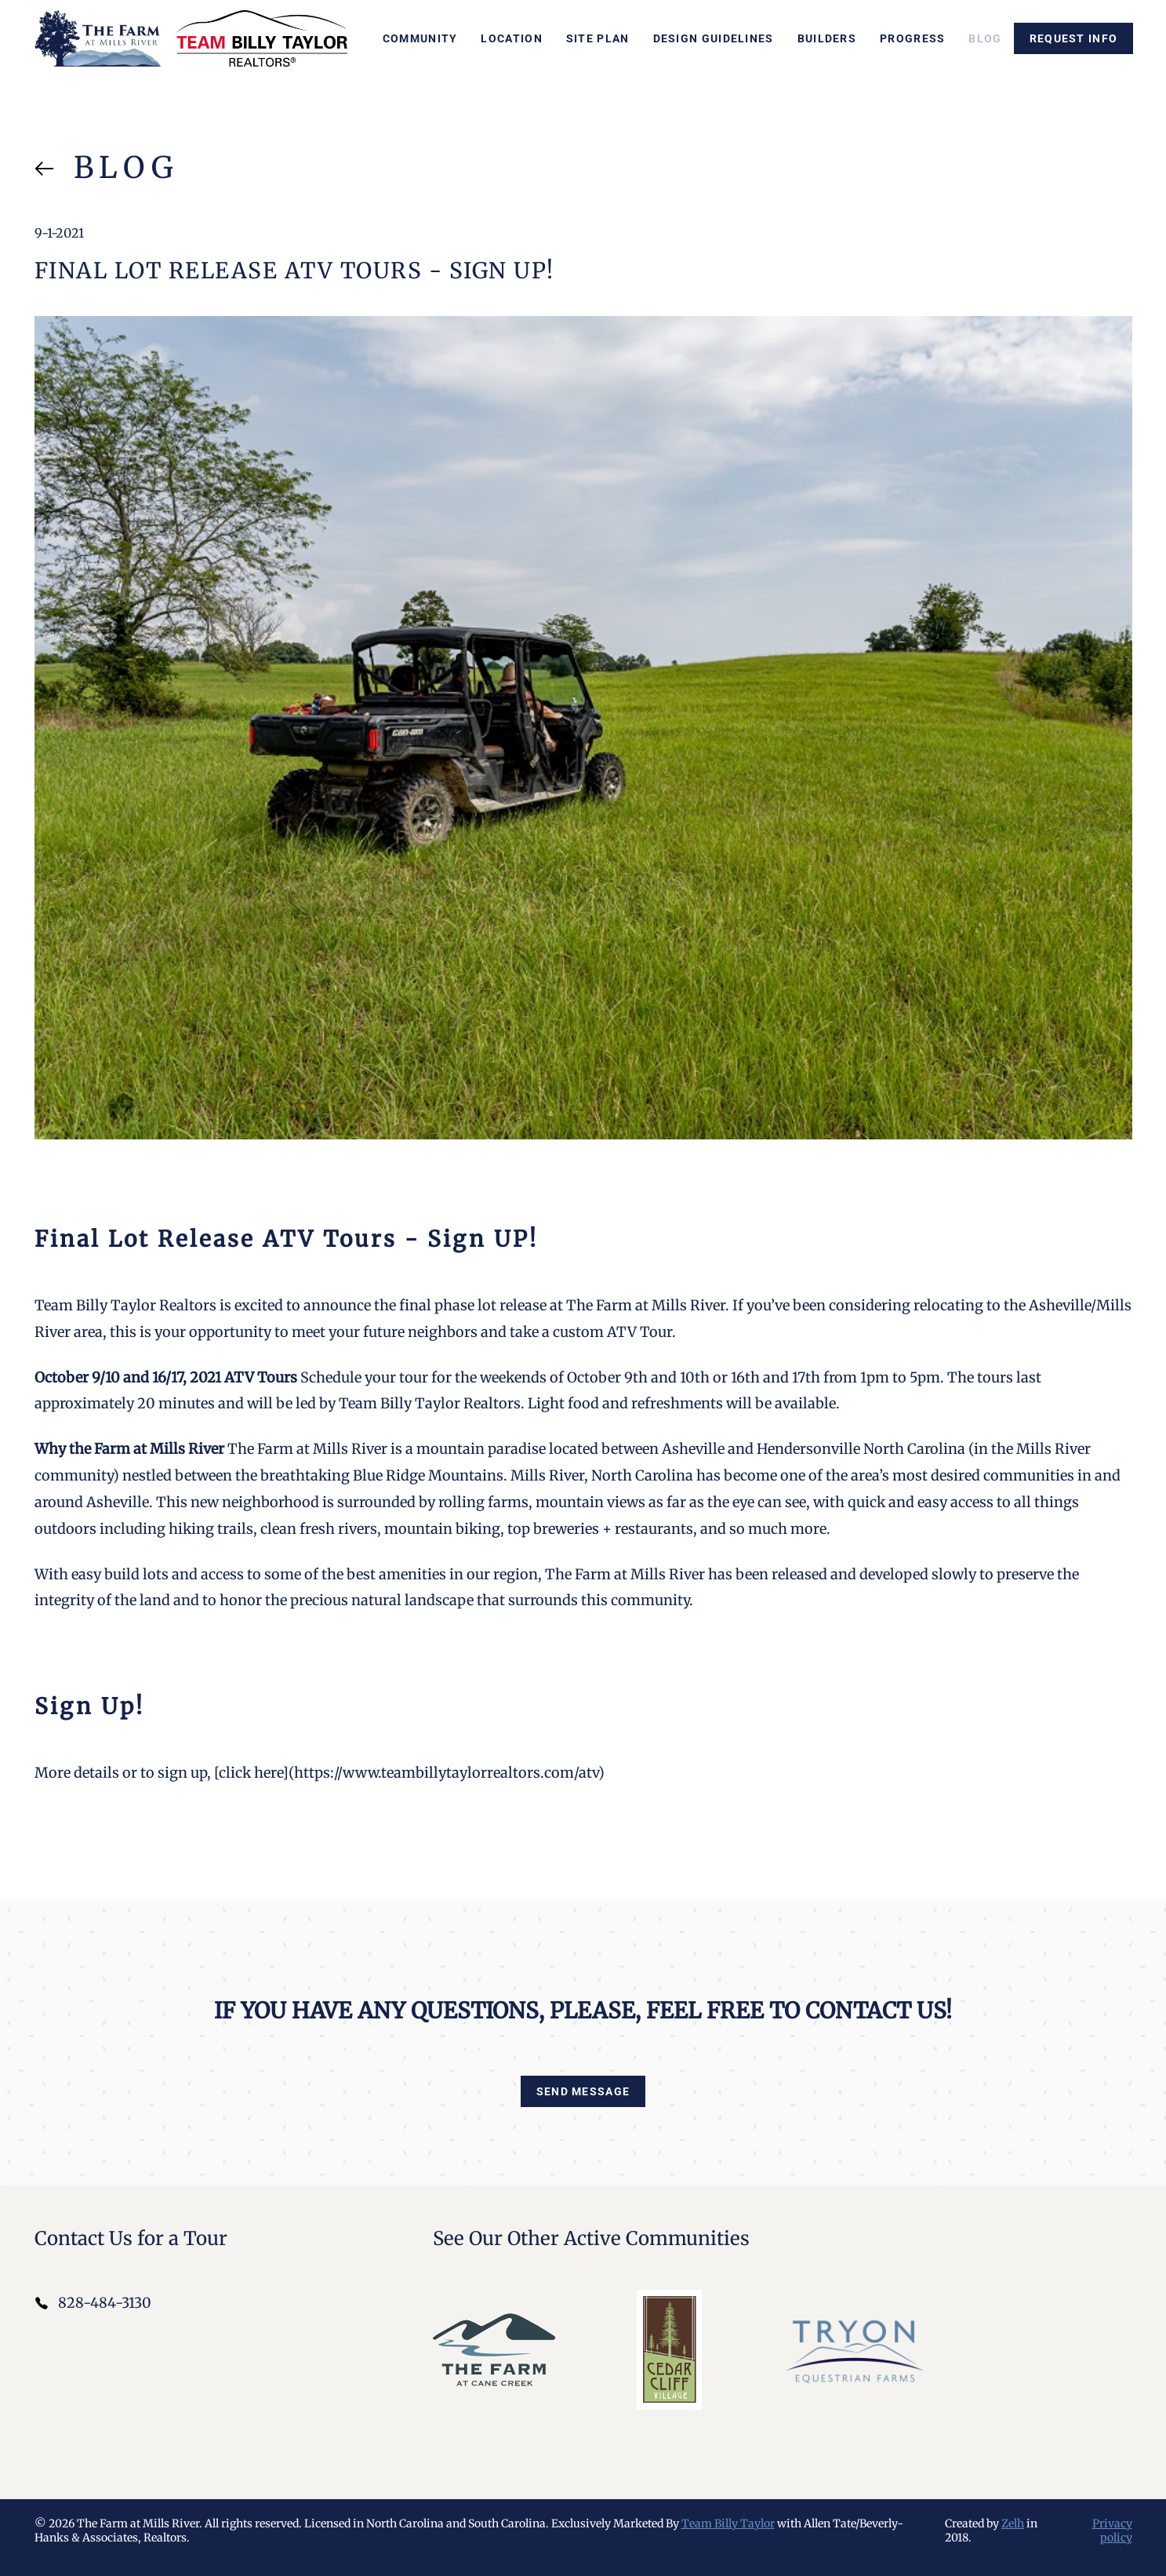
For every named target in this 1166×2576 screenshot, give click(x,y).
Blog (984, 38)
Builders (826, 38)
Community (420, 38)
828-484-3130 (104, 2303)
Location (511, 38)
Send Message (583, 2091)
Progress (912, 38)
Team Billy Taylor (728, 2523)
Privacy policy (1112, 2530)
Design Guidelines (713, 38)
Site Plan (598, 38)
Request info (1074, 38)
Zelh (1012, 2523)
